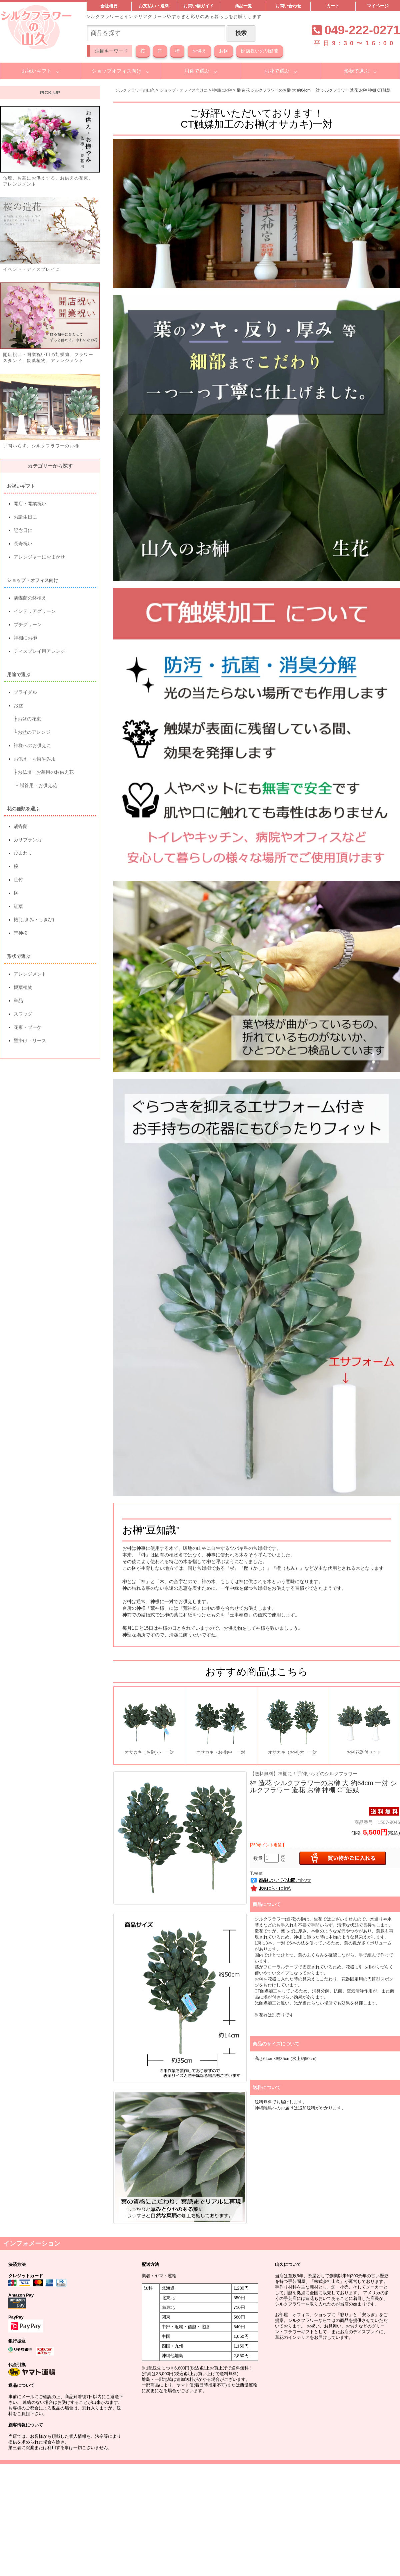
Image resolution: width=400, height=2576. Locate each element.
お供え (199, 51)
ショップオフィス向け (117, 71)
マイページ (378, 6)
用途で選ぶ (196, 71)
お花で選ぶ (276, 71)
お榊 (223, 51)
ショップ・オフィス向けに (184, 90)
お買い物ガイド (198, 6)
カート (332, 6)
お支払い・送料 (154, 6)
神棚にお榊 (222, 90)
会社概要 (109, 6)
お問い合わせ (288, 6)
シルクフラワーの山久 (135, 90)
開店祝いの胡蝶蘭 (259, 51)
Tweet (256, 1873)
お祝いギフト (37, 71)
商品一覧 (243, 6)
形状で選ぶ (356, 71)
